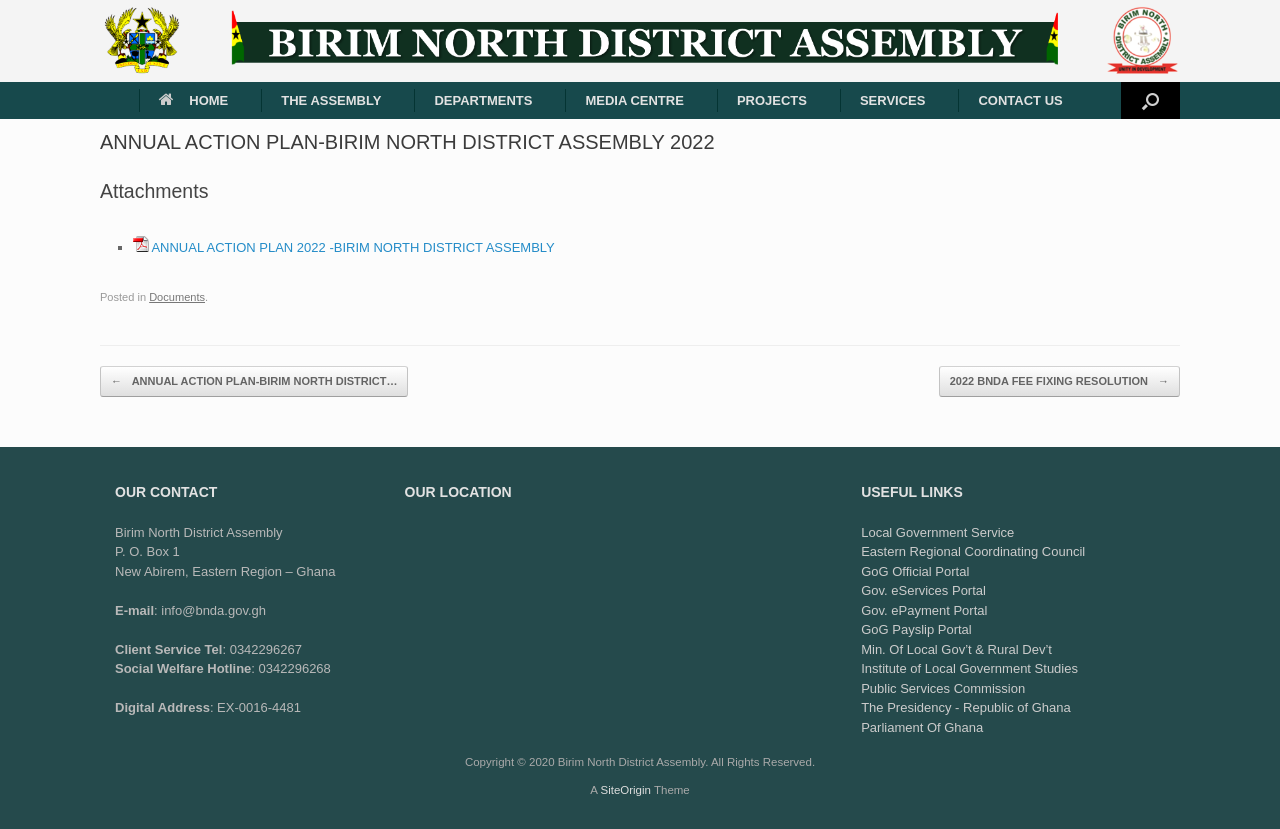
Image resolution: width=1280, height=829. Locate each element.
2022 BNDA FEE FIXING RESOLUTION (1059, 381)
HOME (193, 100)
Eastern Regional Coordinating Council (973, 551)
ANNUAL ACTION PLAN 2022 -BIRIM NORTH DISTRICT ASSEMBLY (352, 247)
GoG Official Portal (915, 571)
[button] (1150, 100)
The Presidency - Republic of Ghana (966, 707)
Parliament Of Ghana (922, 727)
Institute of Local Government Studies (969, 668)
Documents (177, 297)
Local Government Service (937, 532)
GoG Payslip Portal (916, 629)
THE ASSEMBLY (331, 100)
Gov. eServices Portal (923, 590)
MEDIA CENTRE (634, 100)
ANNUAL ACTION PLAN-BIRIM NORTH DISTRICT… (254, 381)
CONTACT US (1020, 100)
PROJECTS (772, 100)
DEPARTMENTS (483, 100)
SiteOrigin (625, 790)
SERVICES (893, 100)
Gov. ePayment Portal (924, 610)
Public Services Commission (943, 688)
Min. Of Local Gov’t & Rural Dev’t (956, 649)
